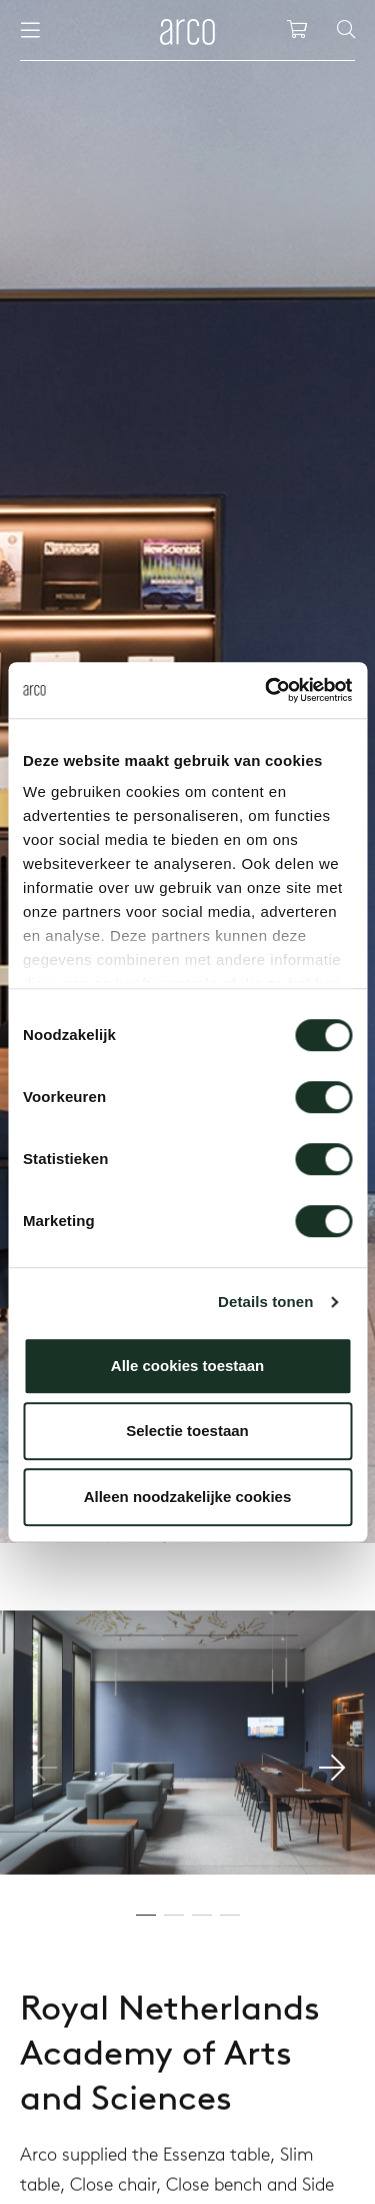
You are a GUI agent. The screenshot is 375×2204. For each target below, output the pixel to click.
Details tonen (265, 1301)
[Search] (346, 30)
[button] (331, 1834)
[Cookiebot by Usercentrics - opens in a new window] (267, 690)
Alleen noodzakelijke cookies (188, 1496)
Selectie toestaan (187, 1430)
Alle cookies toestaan (187, 1365)
